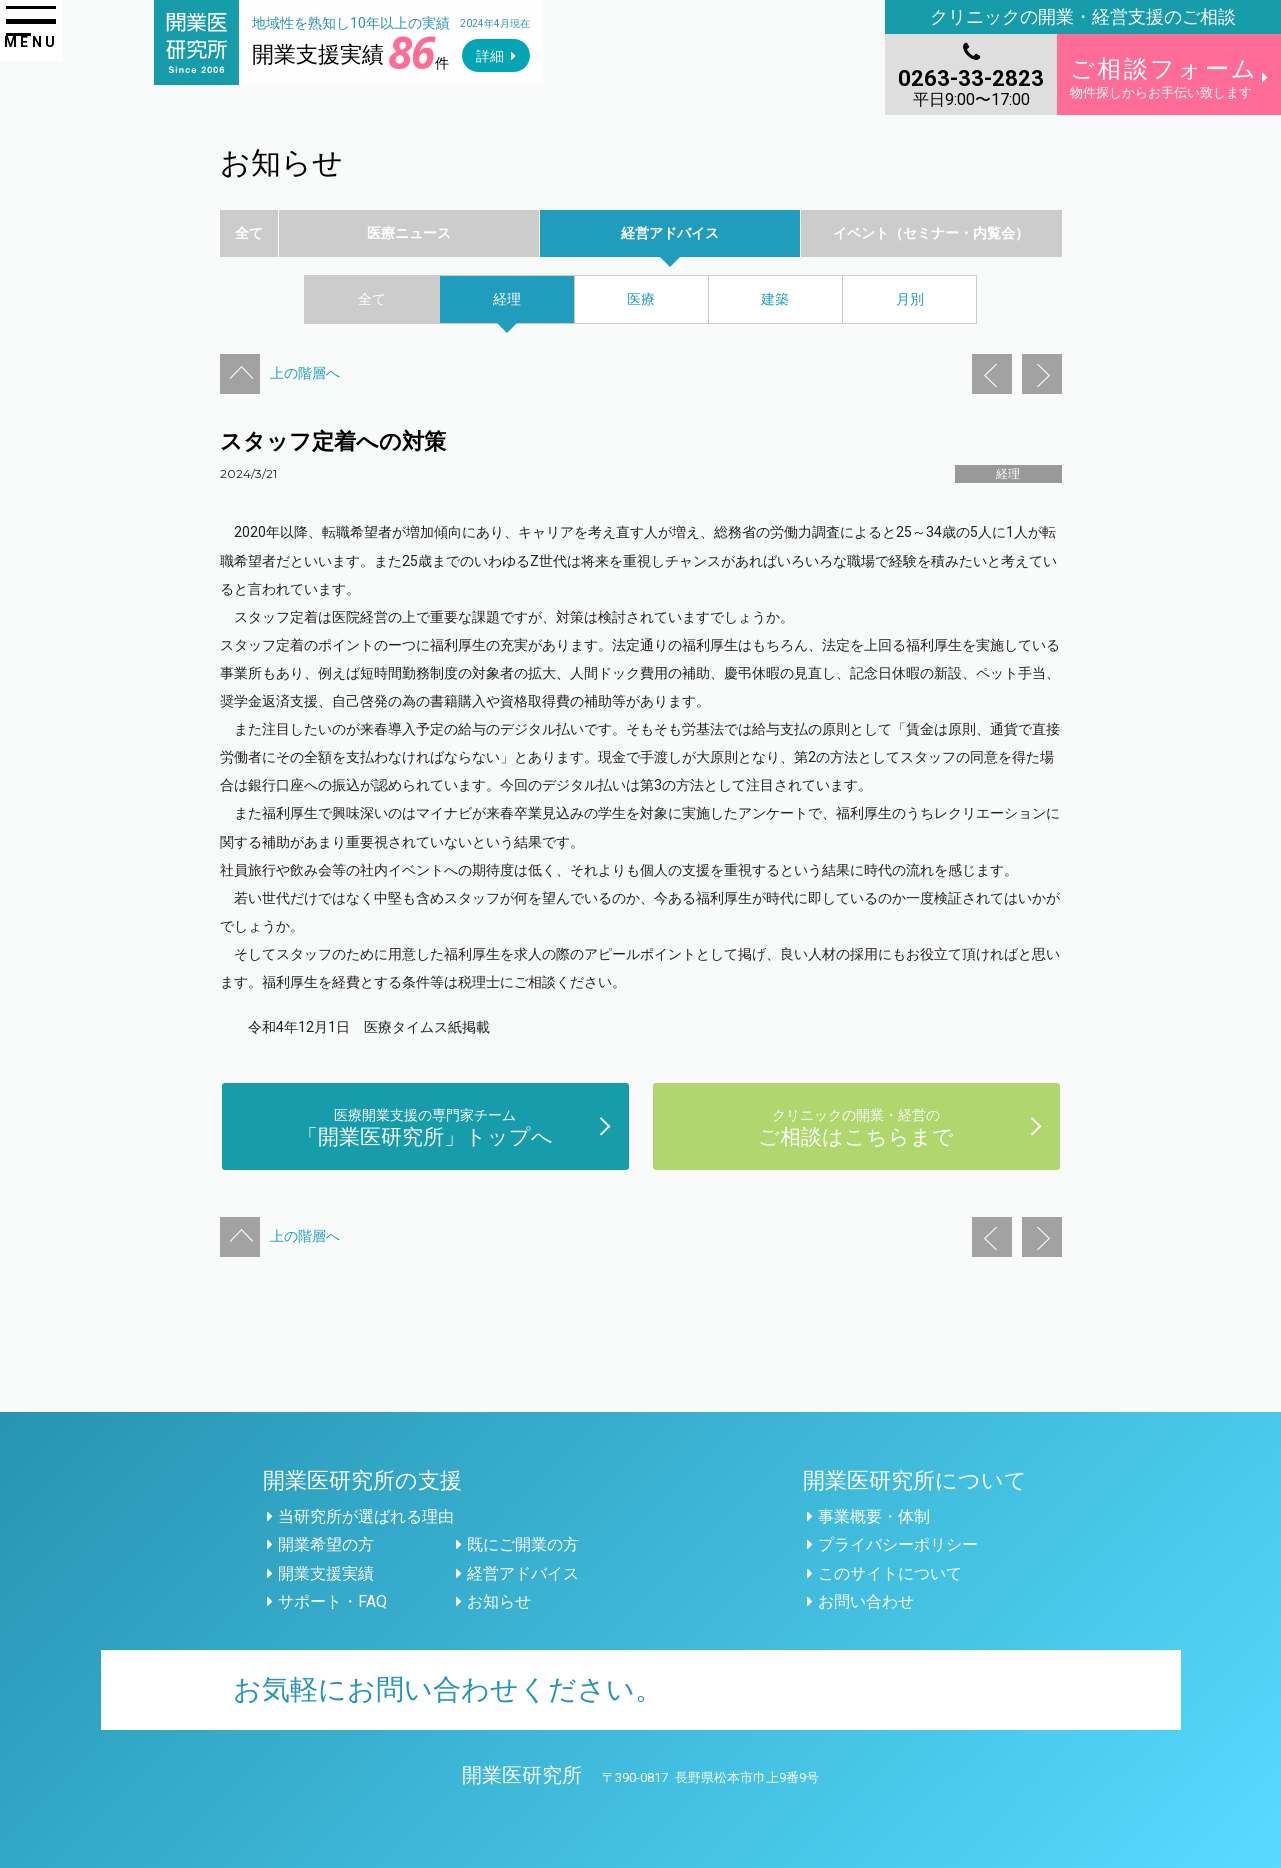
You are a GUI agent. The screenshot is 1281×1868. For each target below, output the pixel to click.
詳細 (490, 56)
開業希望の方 (326, 1544)
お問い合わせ (866, 1601)
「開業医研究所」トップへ (425, 1126)
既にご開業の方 (523, 1544)
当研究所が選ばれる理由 (366, 1516)
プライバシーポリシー (898, 1544)
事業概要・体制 (874, 1516)
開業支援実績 (326, 1573)
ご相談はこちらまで (856, 1126)
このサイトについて (890, 1573)
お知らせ (499, 1601)
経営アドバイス (523, 1573)
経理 (1008, 474)
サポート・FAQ (332, 1601)
